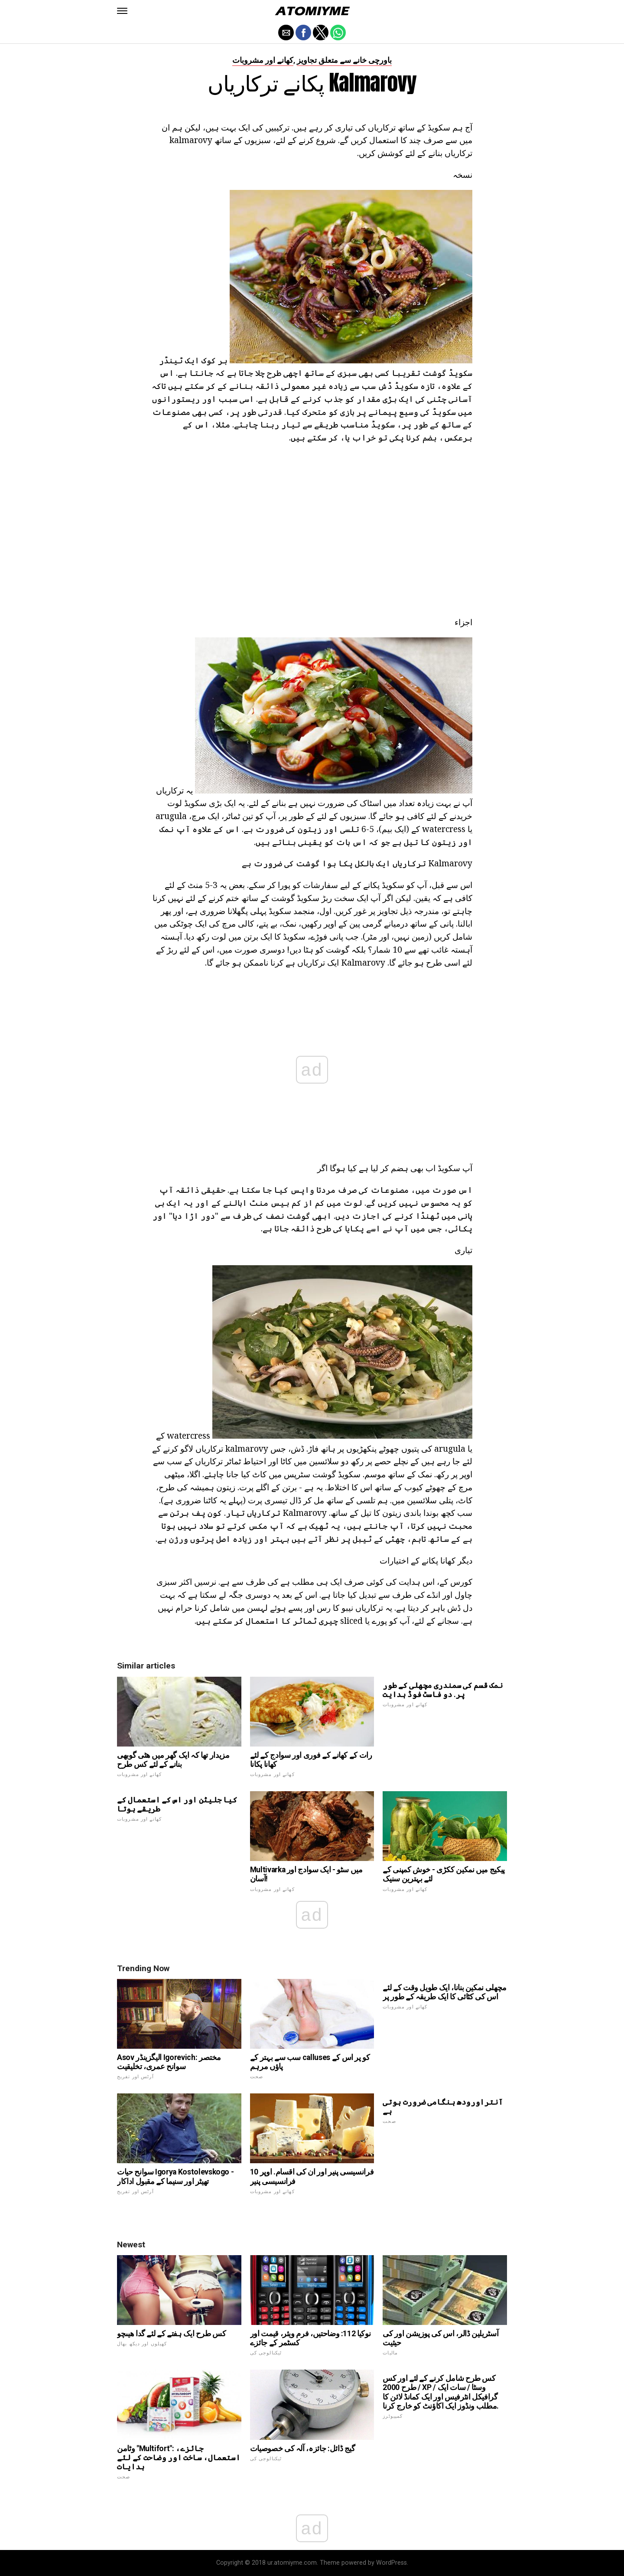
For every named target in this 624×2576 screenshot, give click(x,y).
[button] (122, 11)
